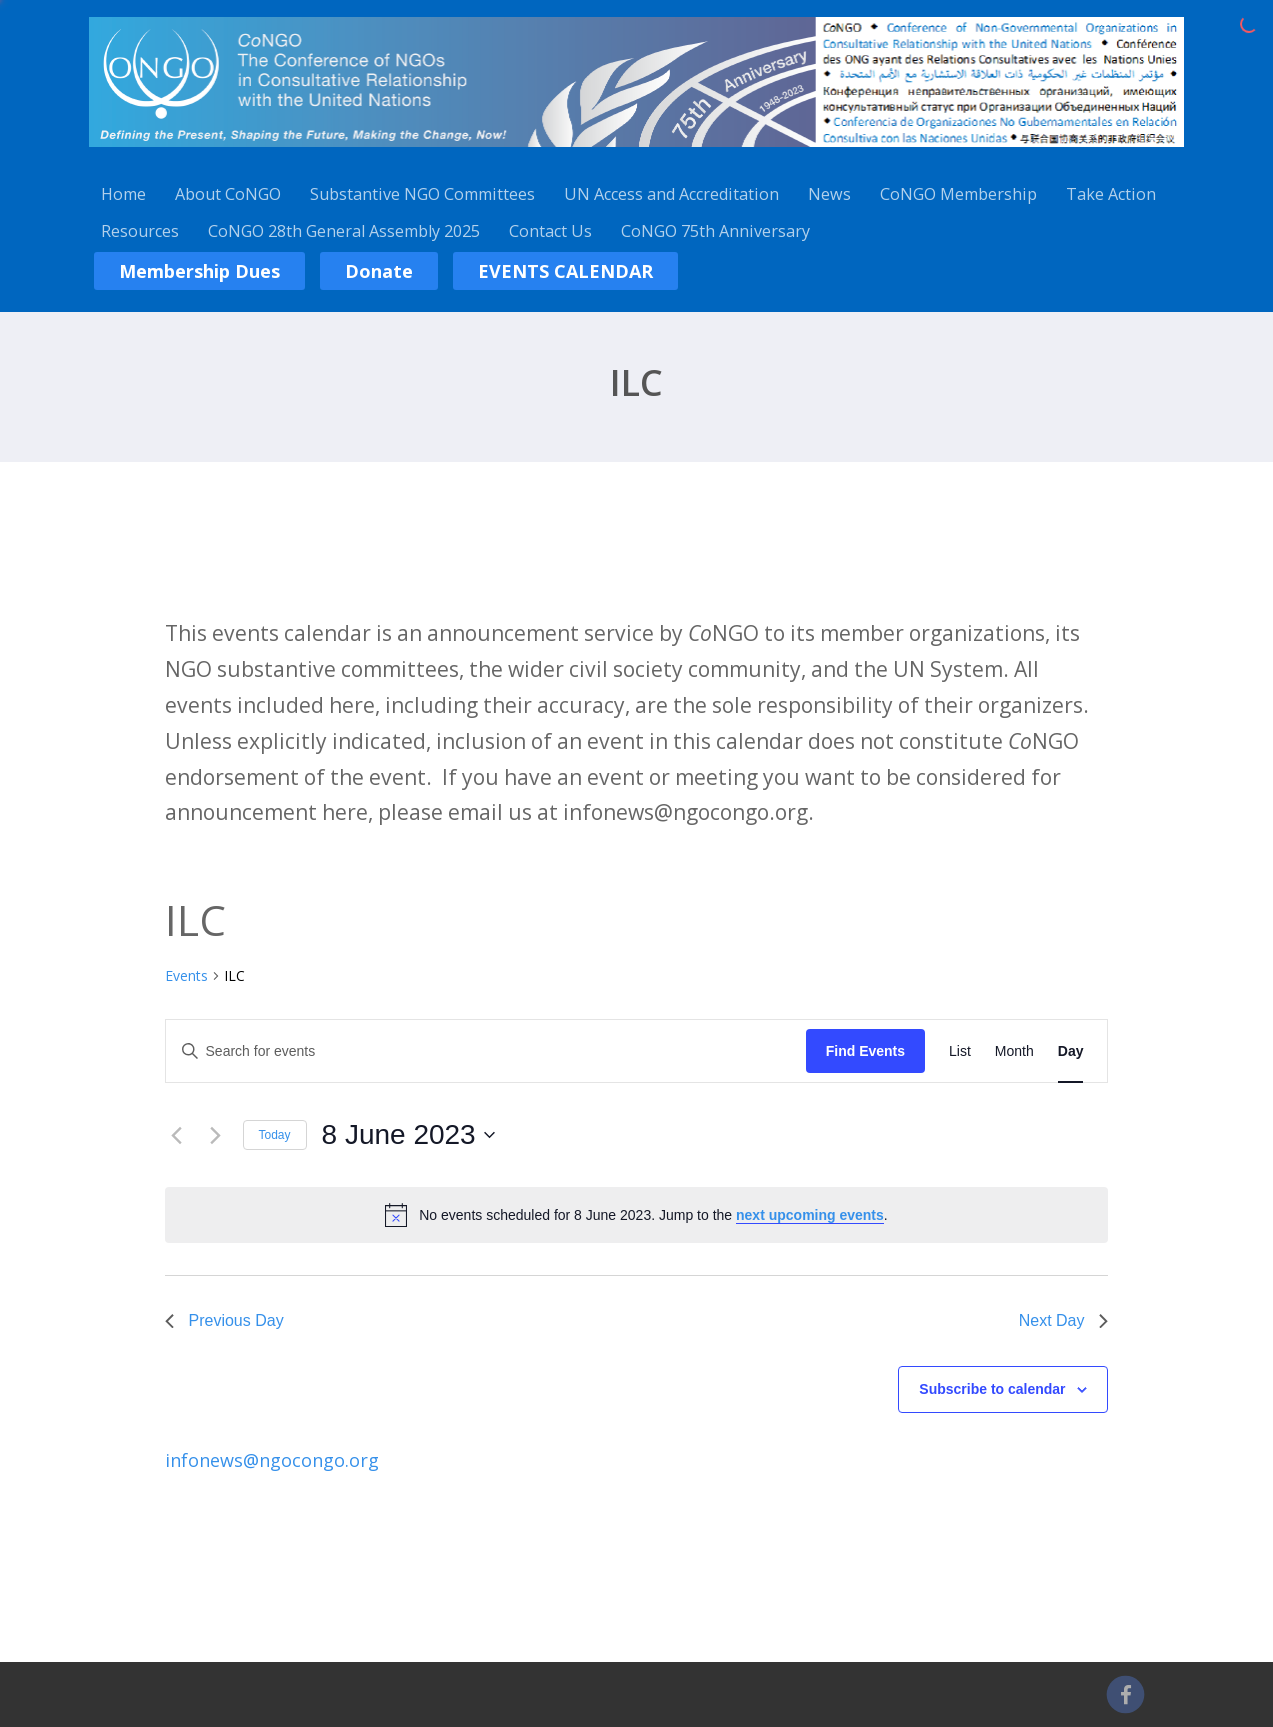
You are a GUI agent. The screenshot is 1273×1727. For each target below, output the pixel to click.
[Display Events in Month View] (1014, 1051)
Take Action (1111, 194)
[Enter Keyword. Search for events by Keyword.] (486, 1051)
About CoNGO (228, 194)
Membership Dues (199, 271)
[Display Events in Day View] (1071, 1051)
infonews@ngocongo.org (272, 1460)
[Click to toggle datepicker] (408, 1135)
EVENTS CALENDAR (565, 271)
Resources (140, 231)
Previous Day (224, 1320)
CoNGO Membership (958, 194)
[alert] (653, 1215)
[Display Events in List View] (960, 1051)
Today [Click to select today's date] (275, 1135)
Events (186, 975)
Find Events (865, 1051)
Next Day (1064, 1320)
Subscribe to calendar (992, 1389)
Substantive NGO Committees (422, 194)
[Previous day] (177, 1135)
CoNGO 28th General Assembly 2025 (344, 231)
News (829, 194)
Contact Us (550, 231)
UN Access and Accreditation (671, 194)
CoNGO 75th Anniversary (715, 231)
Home (123, 194)
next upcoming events (810, 1215)
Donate (379, 271)
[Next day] (216, 1135)
